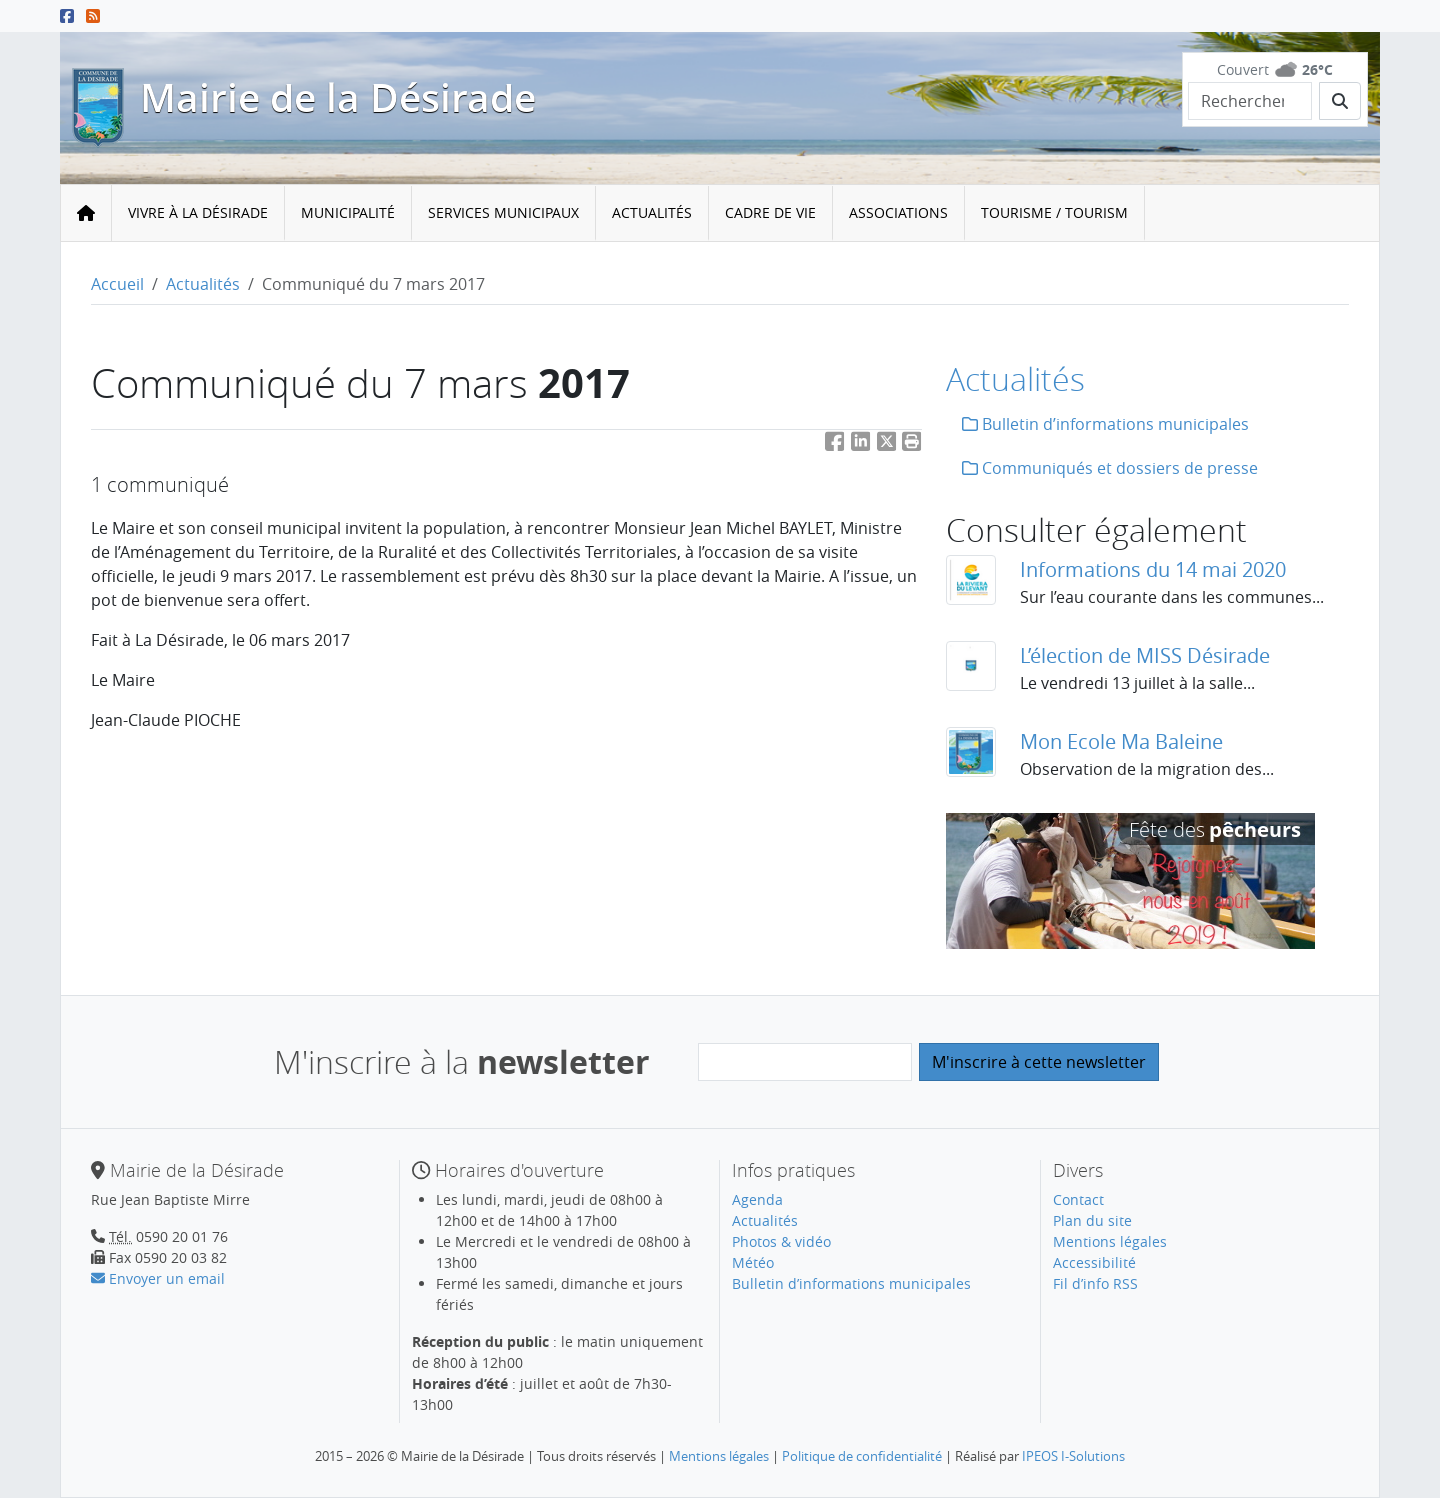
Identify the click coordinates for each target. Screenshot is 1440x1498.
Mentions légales (1110, 1241)
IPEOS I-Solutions (1073, 1456)
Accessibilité (1094, 1262)
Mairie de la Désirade (338, 97)
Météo (753, 1262)
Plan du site (1092, 1220)
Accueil (117, 284)
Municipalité (348, 212)
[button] (912, 445)
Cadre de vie (770, 212)
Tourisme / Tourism (1054, 212)
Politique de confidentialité (862, 1456)
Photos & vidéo (781, 1241)
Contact (1078, 1199)
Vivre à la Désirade (198, 212)
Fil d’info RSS (1095, 1283)
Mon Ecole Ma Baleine (1121, 741)
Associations (898, 212)
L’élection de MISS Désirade (1145, 655)
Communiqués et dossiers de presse (1110, 468)
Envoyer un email (158, 1278)
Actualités (652, 212)
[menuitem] (198, 213)
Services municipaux (503, 212)
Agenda (757, 1199)
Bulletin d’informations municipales (1105, 424)
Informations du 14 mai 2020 (1153, 569)
